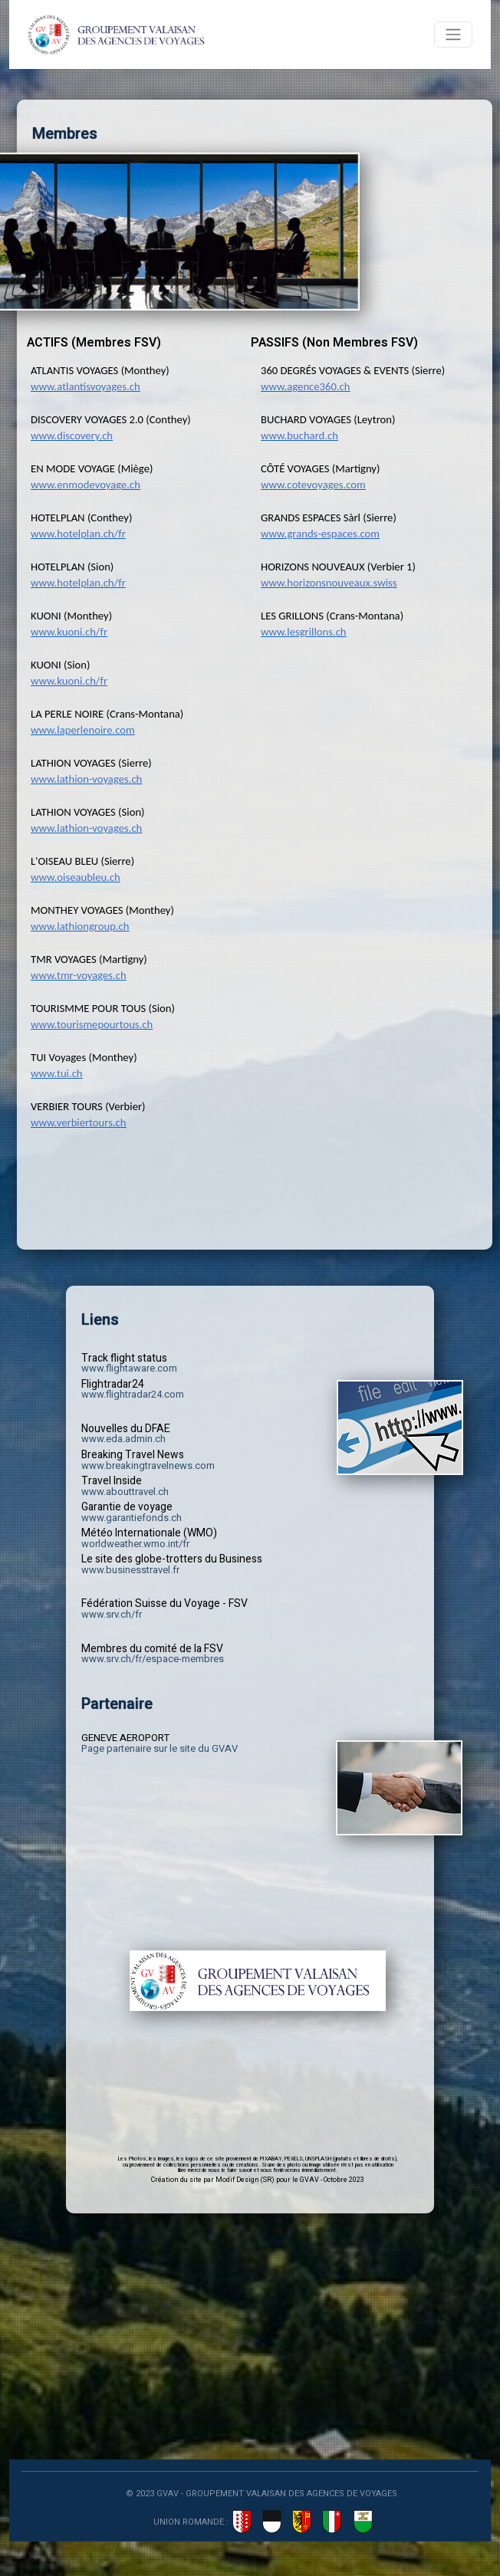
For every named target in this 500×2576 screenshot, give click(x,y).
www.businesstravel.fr (130, 1569)
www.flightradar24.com (132, 1394)
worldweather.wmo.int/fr (135, 1543)
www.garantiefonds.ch (131, 1517)
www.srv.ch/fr (111, 1614)
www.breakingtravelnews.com (148, 1465)
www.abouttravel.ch (125, 1491)
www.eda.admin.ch (123, 1438)
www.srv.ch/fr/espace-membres (152, 1658)
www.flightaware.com (129, 1368)
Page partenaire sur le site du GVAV (159, 1748)
